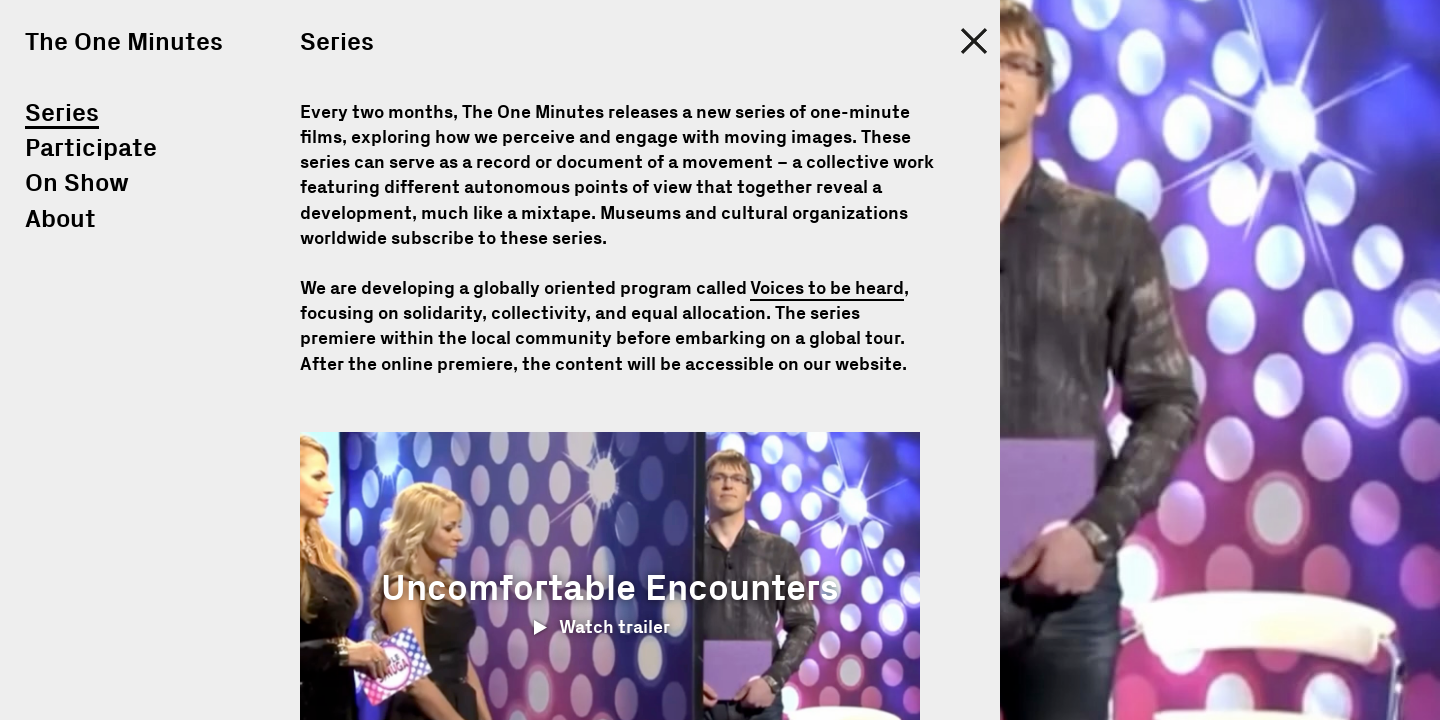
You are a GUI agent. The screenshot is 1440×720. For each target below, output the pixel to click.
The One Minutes (124, 42)
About (60, 219)
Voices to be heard (827, 289)
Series (62, 113)
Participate (91, 148)
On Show (77, 183)
